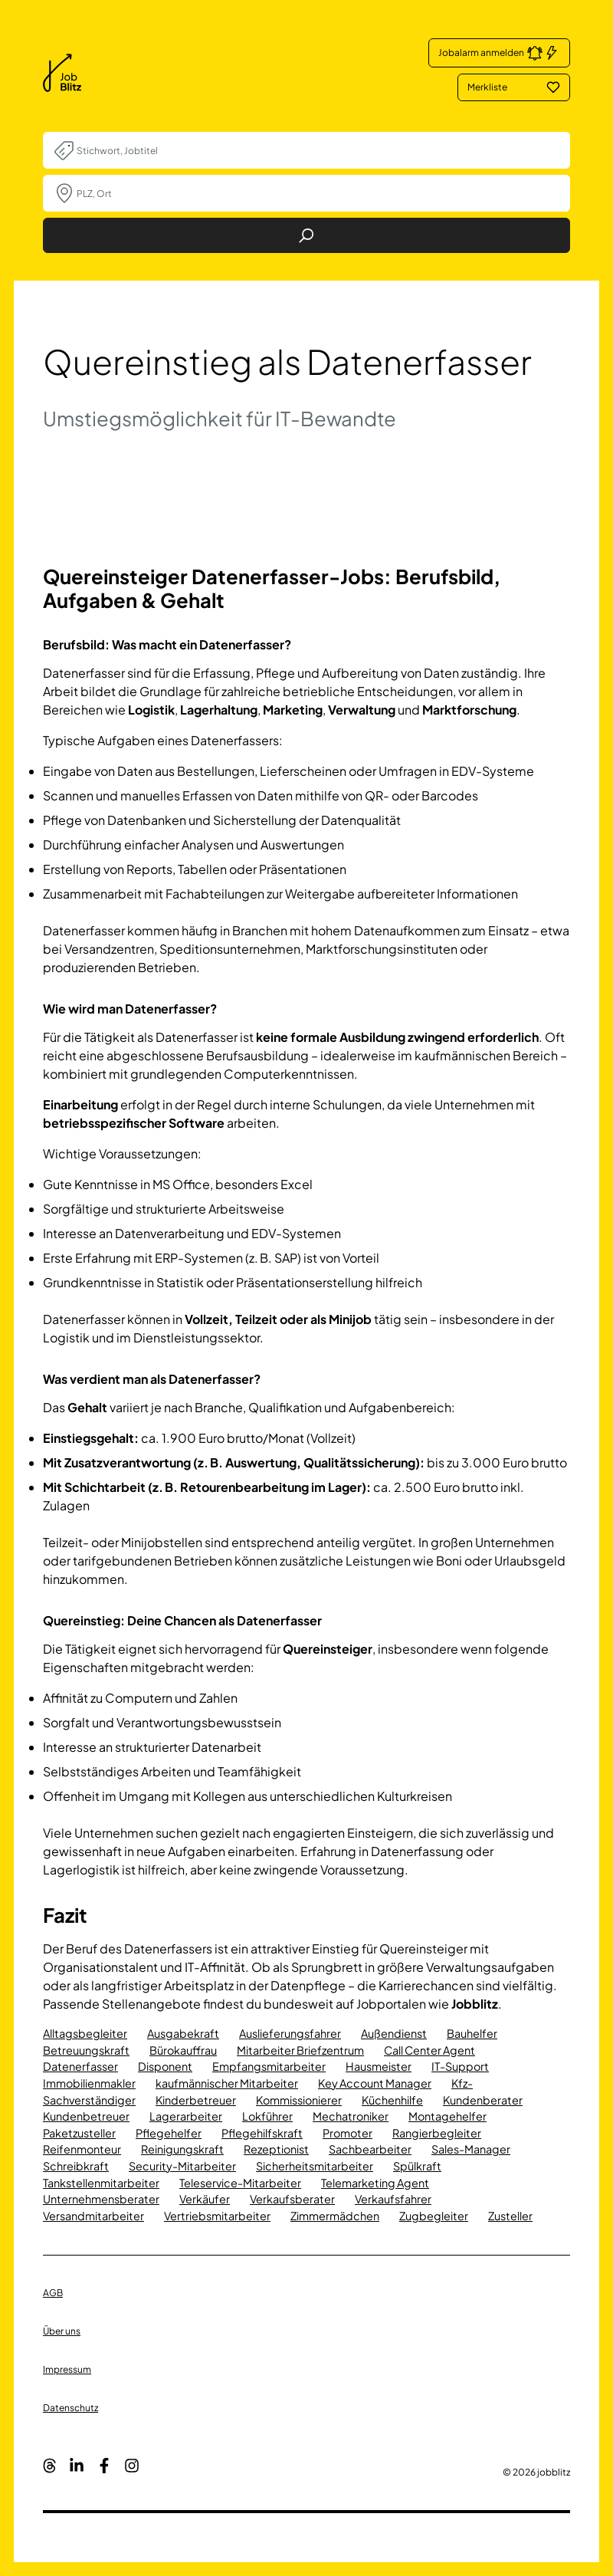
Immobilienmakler (89, 2083)
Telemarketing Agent (375, 2183)
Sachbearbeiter (370, 2149)
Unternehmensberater (101, 2199)
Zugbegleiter (433, 2216)
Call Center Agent (429, 2050)
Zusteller (510, 2216)
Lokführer (267, 2116)
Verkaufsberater (292, 2199)
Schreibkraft (76, 2166)
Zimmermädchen (334, 2216)
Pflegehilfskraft (262, 2133)
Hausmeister (378, 2066)
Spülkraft (417, 2166)
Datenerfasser (80, 2066)
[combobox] (317, 150)
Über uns (61, 2331)
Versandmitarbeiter (93, 2216)
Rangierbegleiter (436, 2133)
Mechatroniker (350, 2116)
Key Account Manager (374, 2083)
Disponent (165, 2066)
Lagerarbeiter (185, 2116)
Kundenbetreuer (86, 2116)
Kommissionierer (299, 2100)
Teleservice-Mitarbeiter (240, 2183)
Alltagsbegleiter (85, 2033)
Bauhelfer (472, 2033)
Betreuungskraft (86, 2050)
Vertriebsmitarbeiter (217, 2216)
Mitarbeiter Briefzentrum (300, 2050)
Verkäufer (204, 2199)
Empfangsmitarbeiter (269, 2066)
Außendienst (394, 2033)
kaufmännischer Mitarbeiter (227, 2083)
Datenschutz (70, 2407)
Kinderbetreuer (196, 2100)
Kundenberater (483, 2100)
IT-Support (460, 2066)
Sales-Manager (470, 2149)
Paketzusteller (79, 2133)
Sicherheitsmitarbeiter (314, 2166)
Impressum (67, 2369)
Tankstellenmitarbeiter (101, 2183)
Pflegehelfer (169, 2133)
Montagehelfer (447, 2116)
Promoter (347, 2133)
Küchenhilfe (392, 2100)
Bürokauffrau (183, 2050)
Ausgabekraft (183, 2033)
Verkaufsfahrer (393, 2199)
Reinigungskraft (182, 2149)
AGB (53, 2292)
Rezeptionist (276, 2149)
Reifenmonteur (82, 2149)
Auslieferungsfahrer (290, 2033)
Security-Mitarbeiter (182, 2166)
